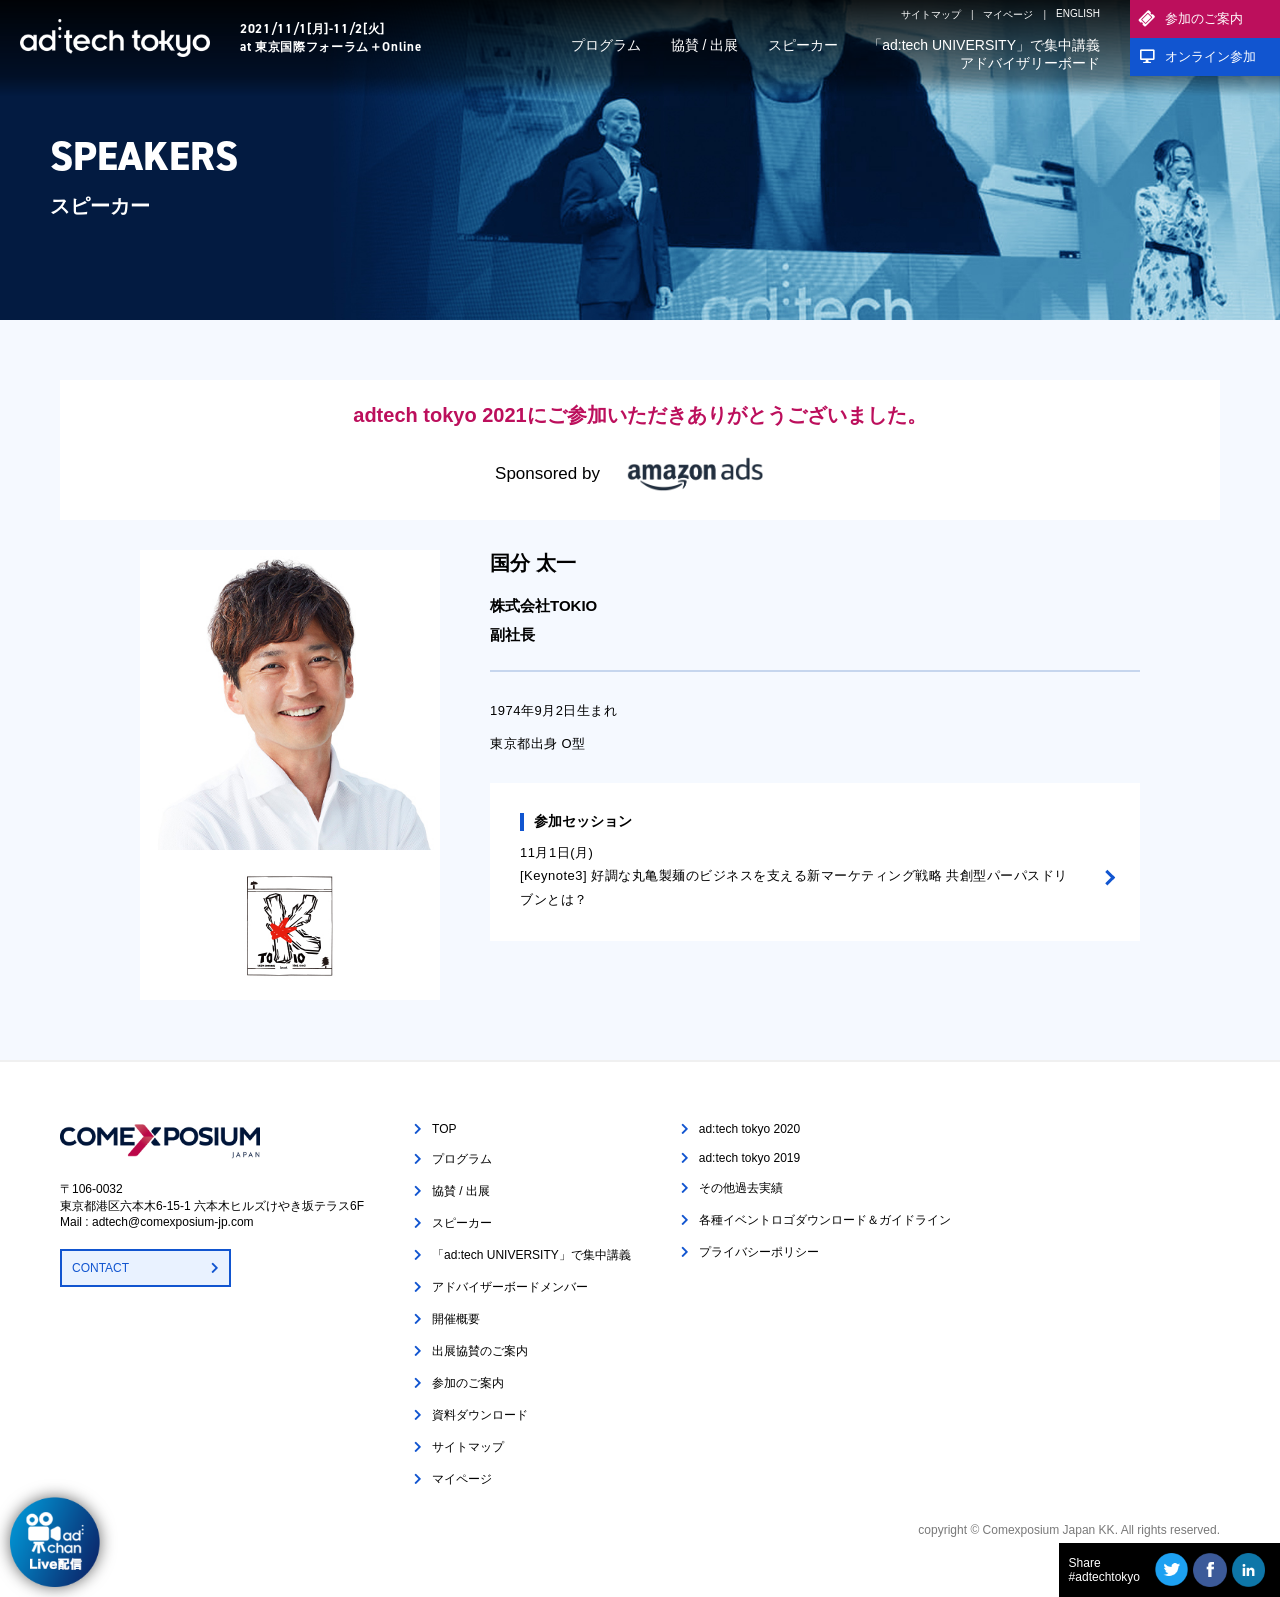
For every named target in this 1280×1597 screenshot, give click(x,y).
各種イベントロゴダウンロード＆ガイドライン (825, 1220)
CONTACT (100, 1268)
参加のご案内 (1204, 18)
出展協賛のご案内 (480, 1351)
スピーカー (803, 45)
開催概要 (456, 1319)
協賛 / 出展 (705, 45)
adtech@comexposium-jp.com (173, 1222)
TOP (444, 1129)
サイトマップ (931, 14)
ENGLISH (1078, 13)
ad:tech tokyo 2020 (749, 1129)
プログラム (606, 45)
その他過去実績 (741, 1188)
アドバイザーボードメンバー (510, 1287)
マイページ (1008, 14)
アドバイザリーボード (1030, 63)
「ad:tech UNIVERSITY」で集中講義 (984, 45)
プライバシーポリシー (759, 1252)
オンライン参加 (1210, 56)
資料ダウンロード (480, 1415)
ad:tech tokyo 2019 (749, 1158)
